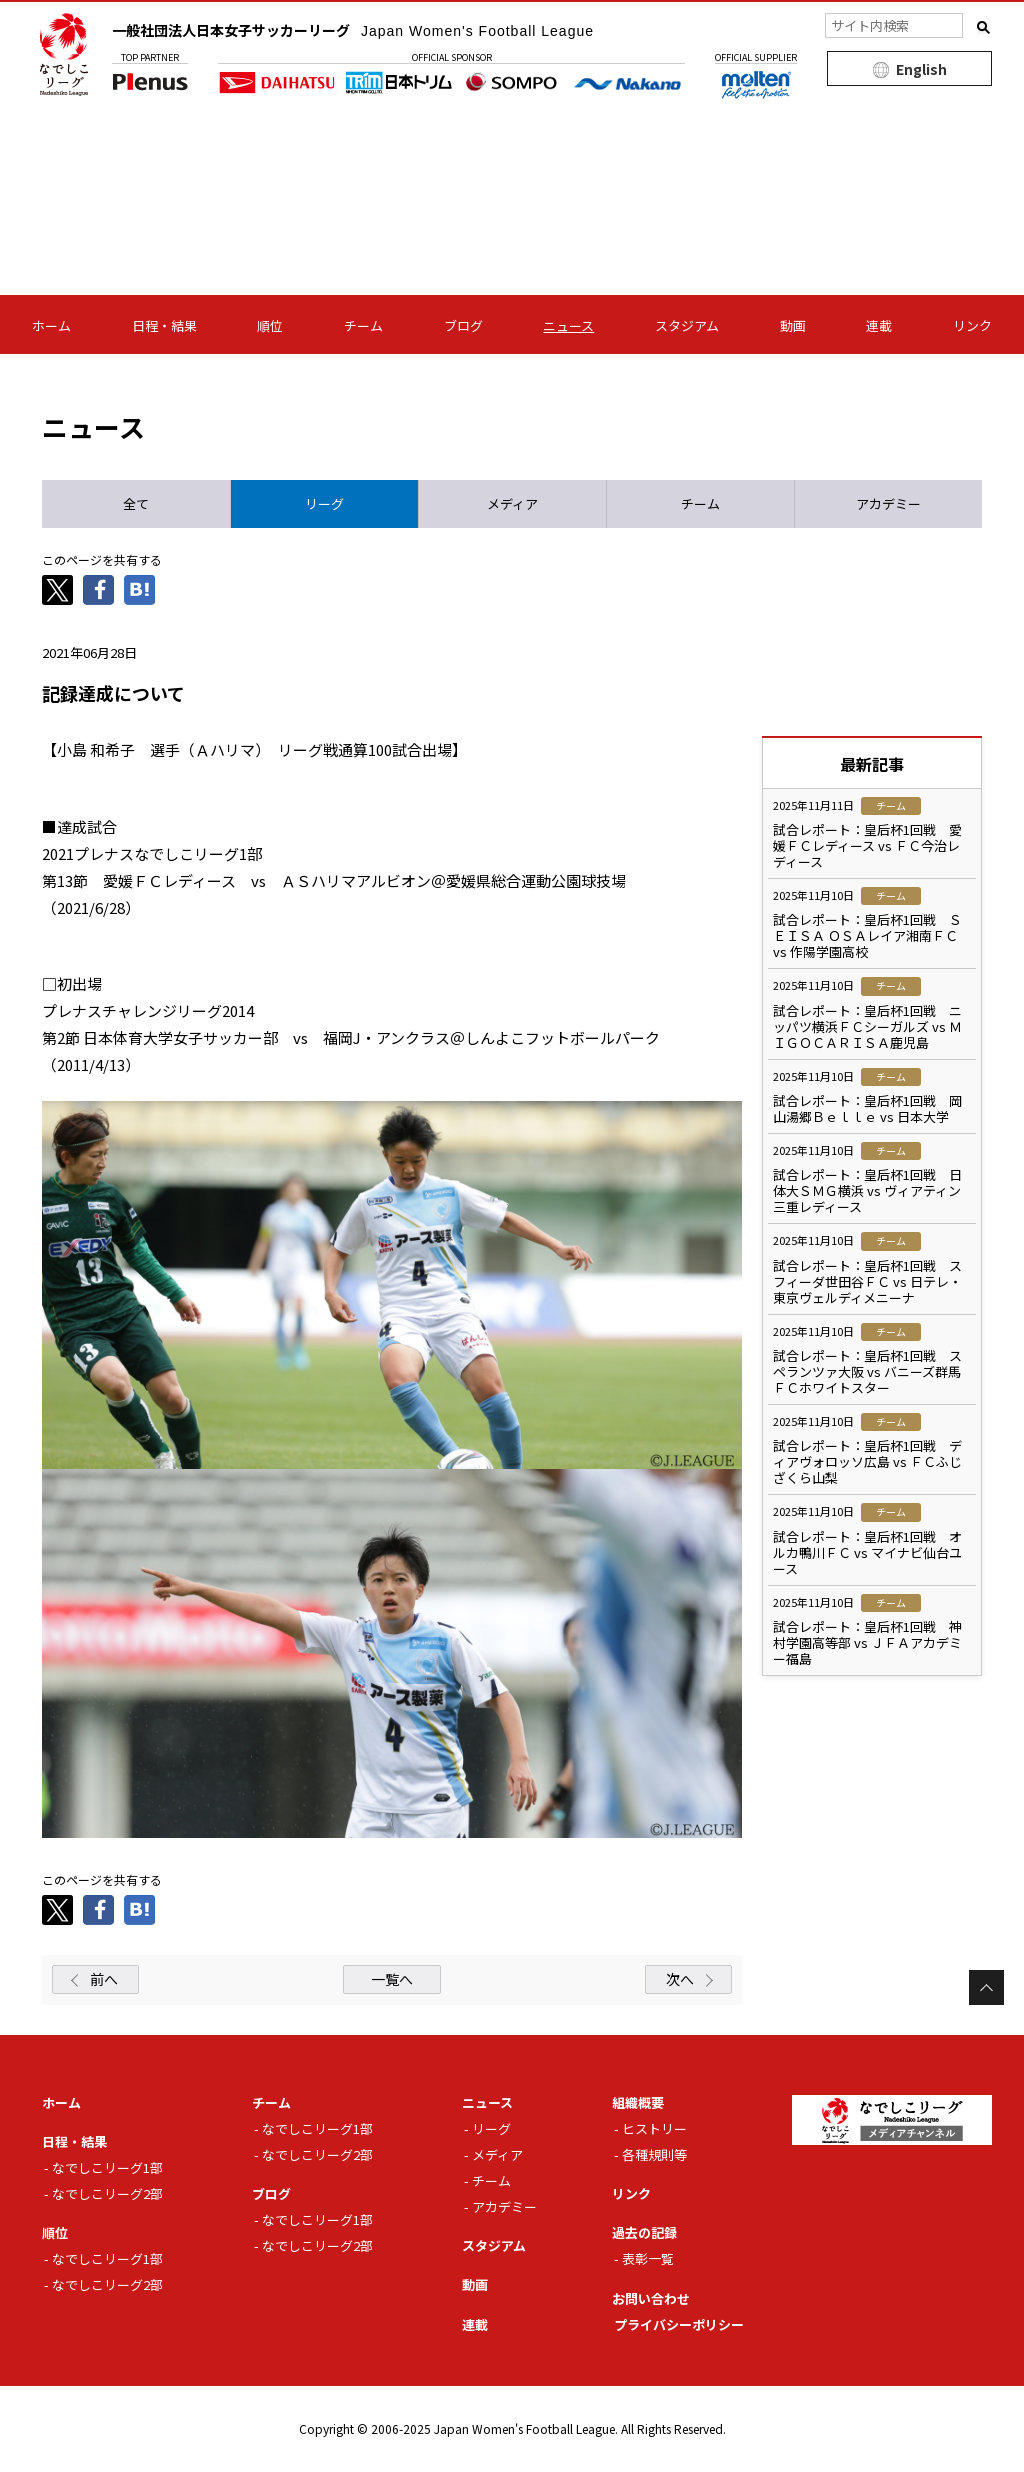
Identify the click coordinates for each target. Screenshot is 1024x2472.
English (921, 69)
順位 (270, 325)
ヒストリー (654, 2128)
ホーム (51, 325)
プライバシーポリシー (679, 2324)
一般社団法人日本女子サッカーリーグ (353, 30)
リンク (972, 325)
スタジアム (687, 325)
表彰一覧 (648, 2258)
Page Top (986, 1987)
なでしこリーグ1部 (107, 2167)
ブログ (463, 325)
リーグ (491, 2128)
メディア (497, 2154)
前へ (104, 1979)
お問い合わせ (651, 2298)
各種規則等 (654, 2154)
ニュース (568, 325)
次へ (680, 1979)
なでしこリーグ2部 (107, 2193)
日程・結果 (164, 325)
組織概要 (638, 2102)
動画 (793, 325)
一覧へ (392, 1979)
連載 (879, 325)
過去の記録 (644, 2232)
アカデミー (504, 2206)
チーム (363, 325)
